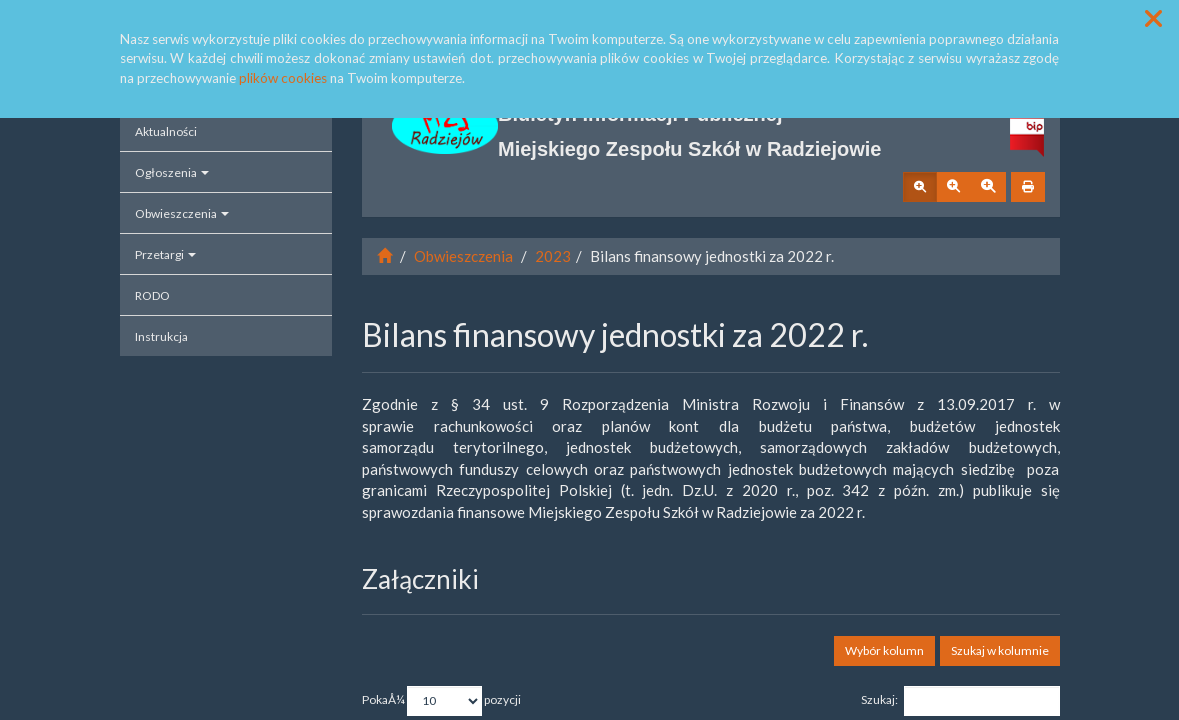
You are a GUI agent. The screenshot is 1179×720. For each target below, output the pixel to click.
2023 (553, 256)
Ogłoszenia (172, 172)
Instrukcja (161, 336)
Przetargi (165, 254)
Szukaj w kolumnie (1000, 650)
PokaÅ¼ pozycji (441, 701)
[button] (1153, 18)
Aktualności (166, 131)
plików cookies (283, 78)
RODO (152, 295)
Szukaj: (960, 701)
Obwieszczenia (182, 213)
